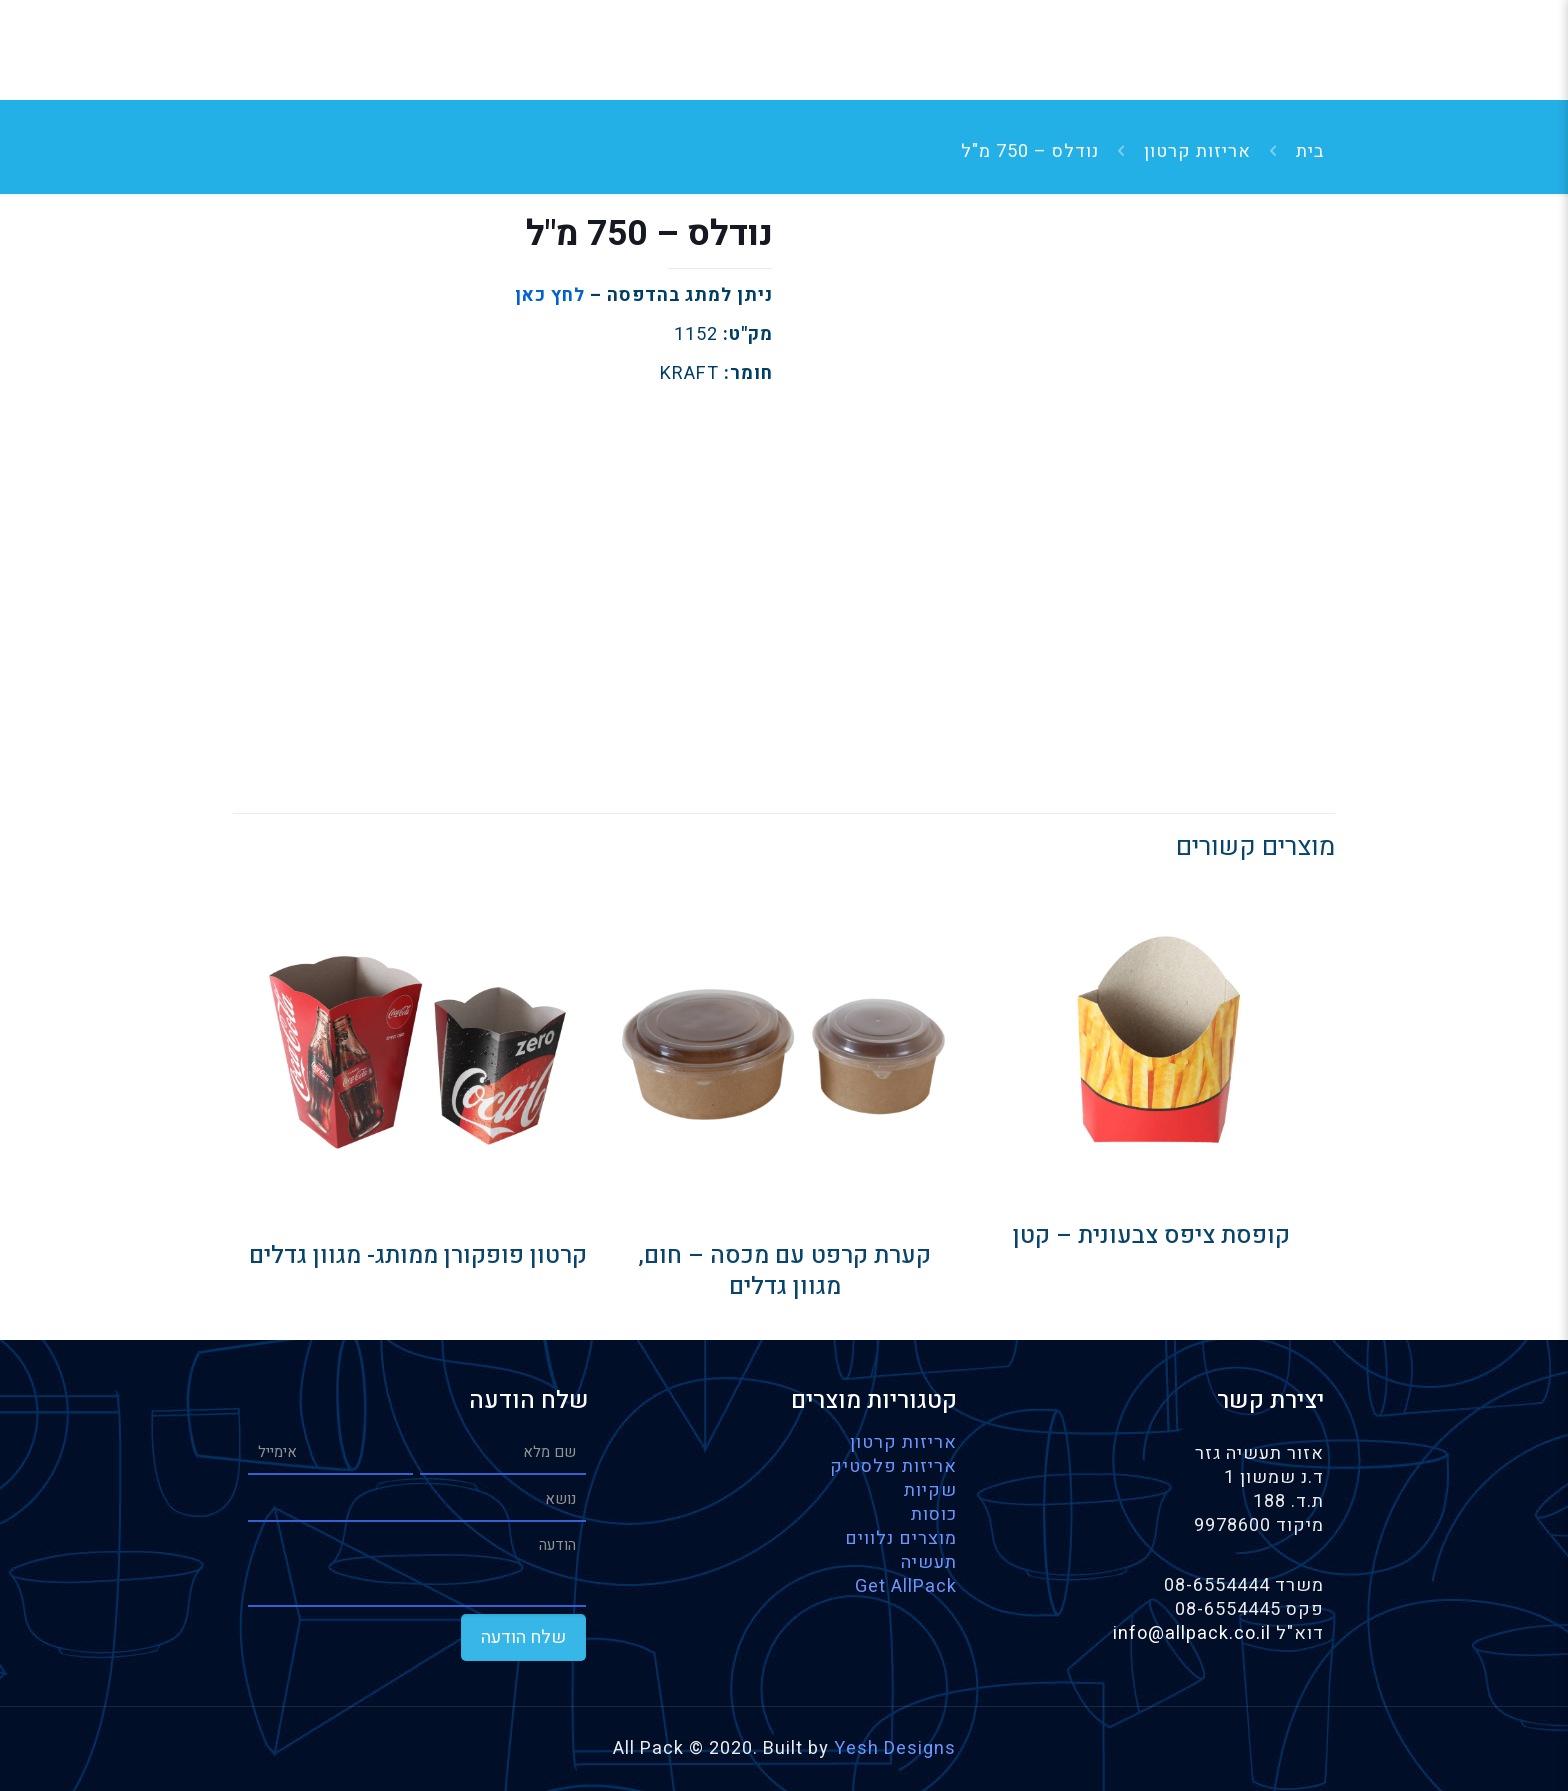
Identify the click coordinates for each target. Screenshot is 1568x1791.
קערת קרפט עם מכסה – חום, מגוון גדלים (784, 1271)
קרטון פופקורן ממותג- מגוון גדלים (418, 1255)
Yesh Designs (895, 1748)
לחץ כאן (550, 295)
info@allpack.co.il (1194, 1633)
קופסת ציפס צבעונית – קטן (1151, 1235)
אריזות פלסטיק (893, 1466)
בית (1310, 151)
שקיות (930, 1490)
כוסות (934, 1514)
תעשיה (929, 1562)
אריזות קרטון (1197, 151)
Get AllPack (906, 1586)
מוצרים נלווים (901, 1538)
